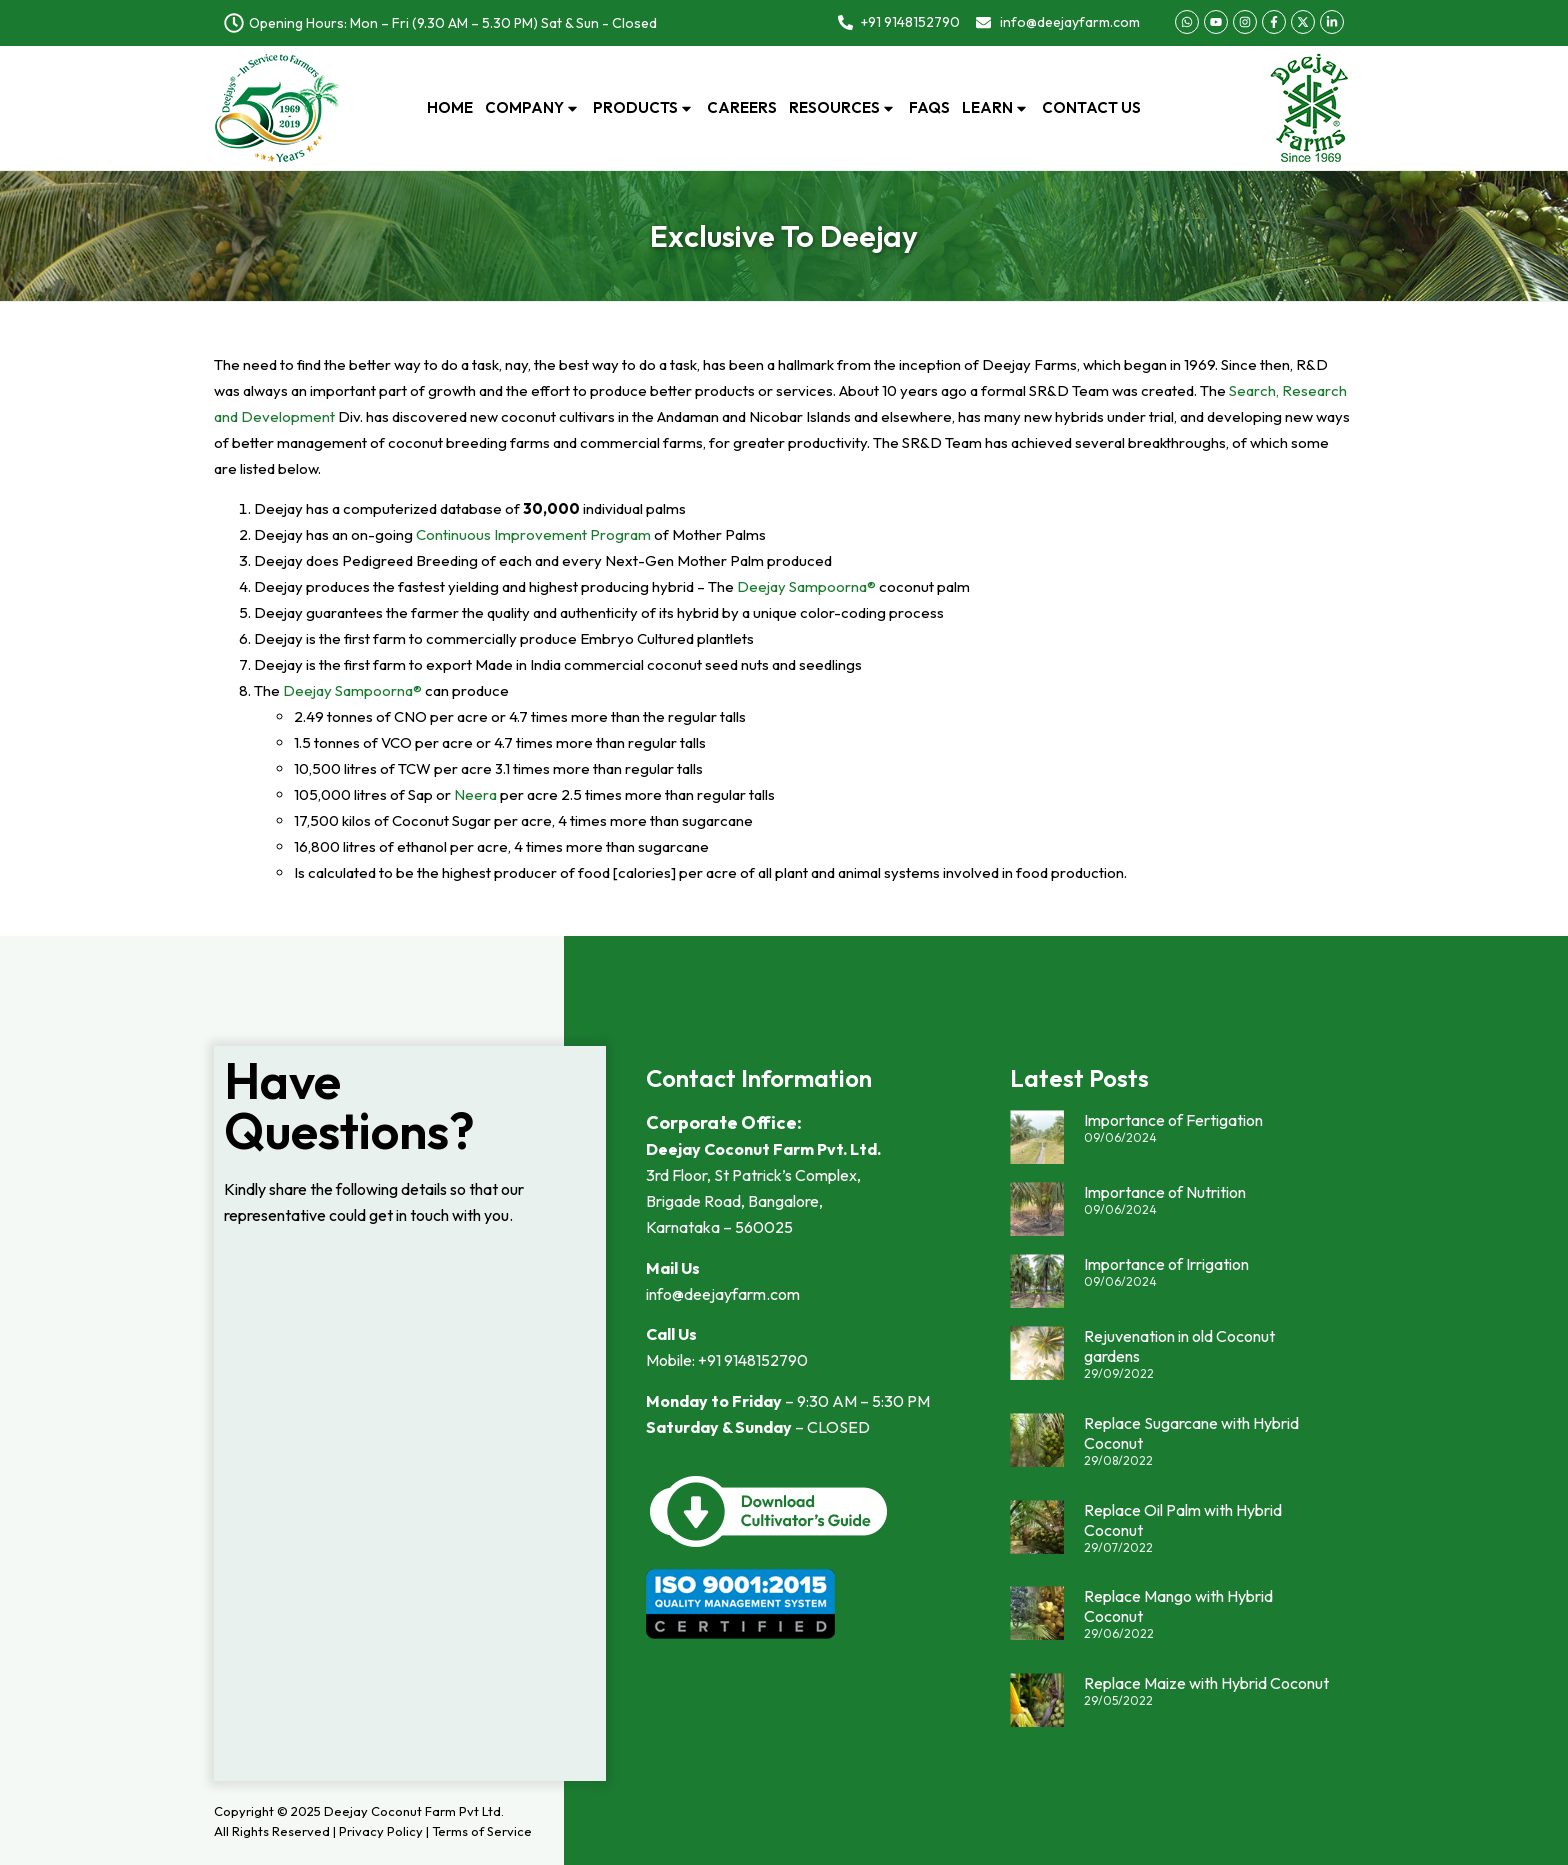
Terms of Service (482, 1831)
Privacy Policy (381, 1831)
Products (644, 107)
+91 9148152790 (753, 1360)
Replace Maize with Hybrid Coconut (1206, 1683)
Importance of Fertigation (1173, 1120)
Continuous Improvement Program (533, 534)
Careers (742, 107)
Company (533, 107)
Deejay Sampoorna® (806, 586)
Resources (843, 107)
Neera (475, 794)
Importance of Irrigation (1166, 1264)
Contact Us (1091, 107)
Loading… (410, 1513)
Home (450, 107)
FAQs (929, 107)
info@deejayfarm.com (723, 1294)
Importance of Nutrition (1165, 1192)
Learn (996, 107)
